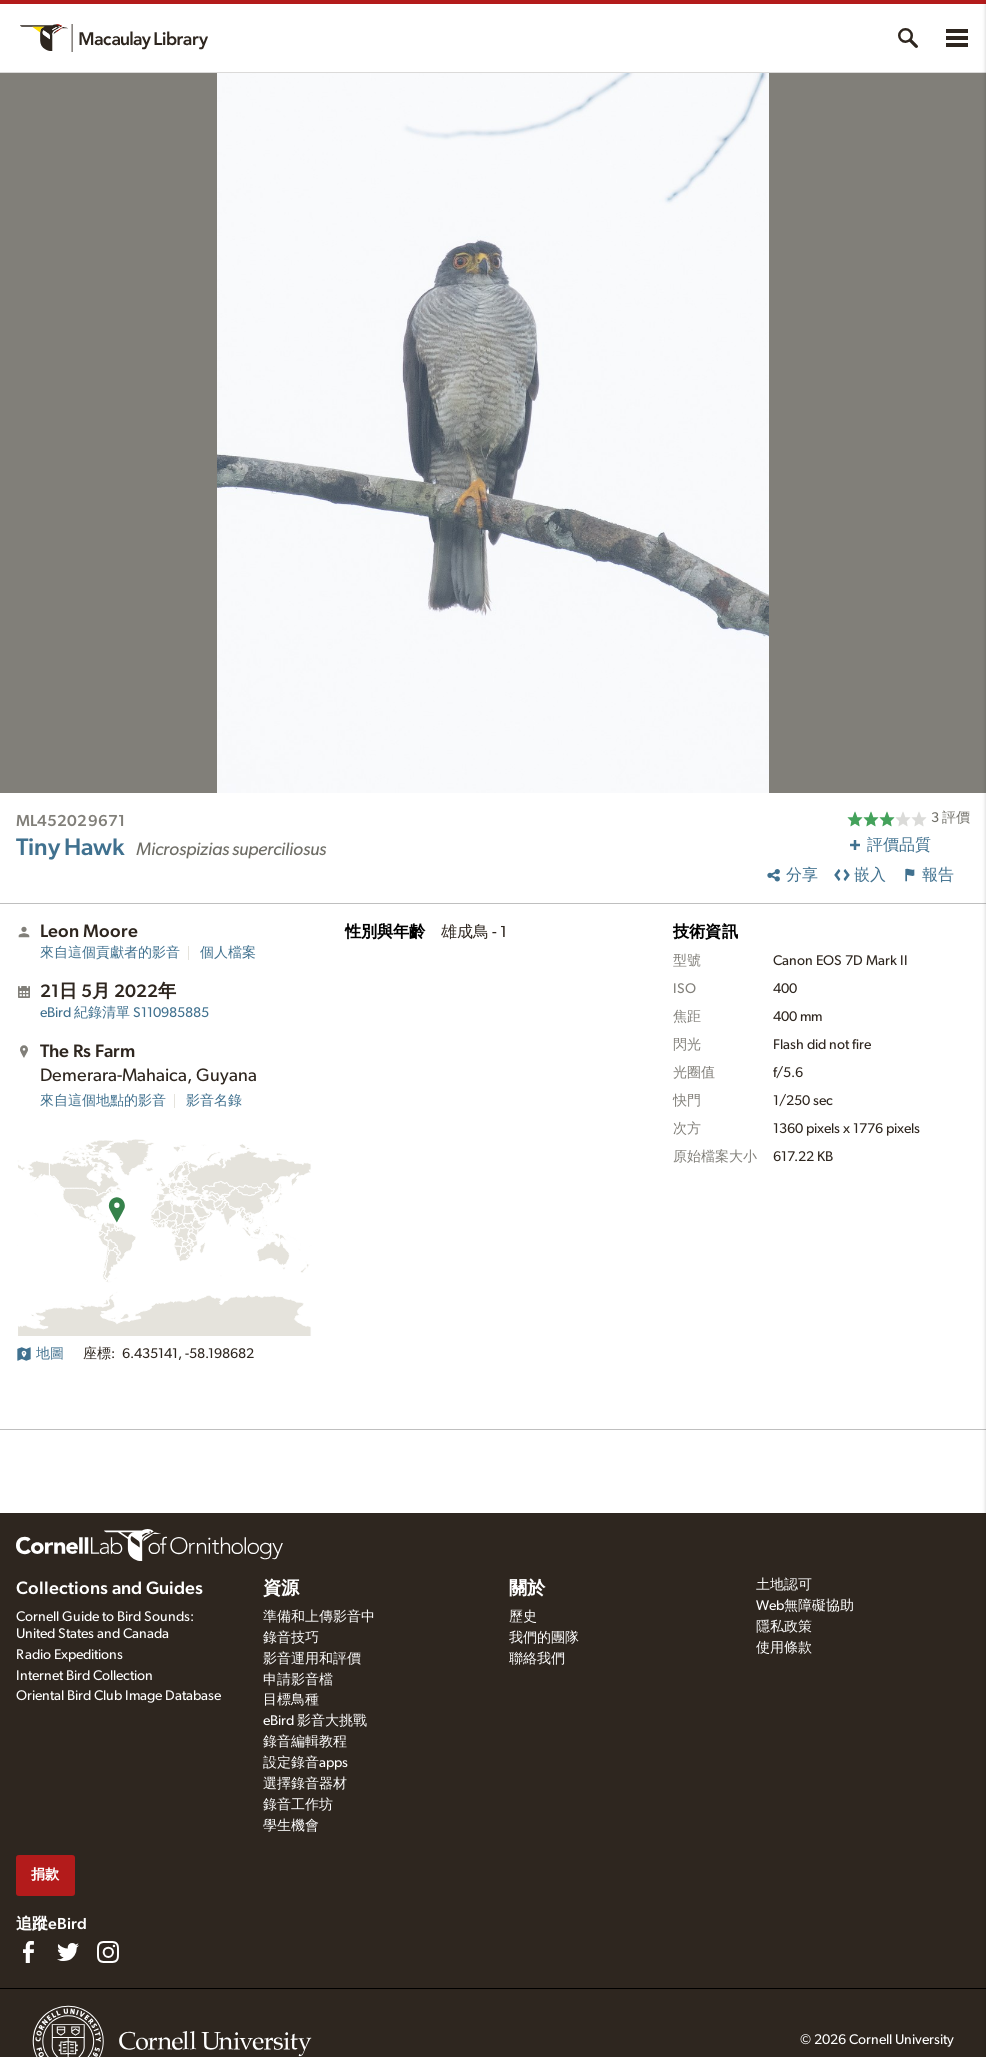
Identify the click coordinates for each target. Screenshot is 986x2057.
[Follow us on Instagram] (108, 1952)
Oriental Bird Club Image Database (118, 1696)
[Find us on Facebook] (28, 1952)
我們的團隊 (544, 1638)
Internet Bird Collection (84, 1676)
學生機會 (291, 1826)
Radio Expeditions (69, 1655)
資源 (281, 1589)
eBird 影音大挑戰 (315, 1721)
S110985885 (124, 1013)
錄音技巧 (291, 1638)
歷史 (523, 1617)
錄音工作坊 (298, 1805)
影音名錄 (214, 1101)
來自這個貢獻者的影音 (110, 953)
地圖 (40, 1354)
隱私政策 (784, 1627)
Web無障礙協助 (805, 1606)
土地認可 (784, 1585)
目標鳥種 (291, 1700)
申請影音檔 (298, 1680)
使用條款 (784, 1648)
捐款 (45, 1874)
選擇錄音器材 (305, 1784)
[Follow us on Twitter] (68, 1952)
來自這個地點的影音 (103, 1101)
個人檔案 (228, 953)
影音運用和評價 (312, 1659)
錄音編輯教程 (305, 1742)
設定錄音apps (305, 1763)
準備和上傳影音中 (319, 1617)
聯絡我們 (537, 1659)
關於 (527, 1589)
